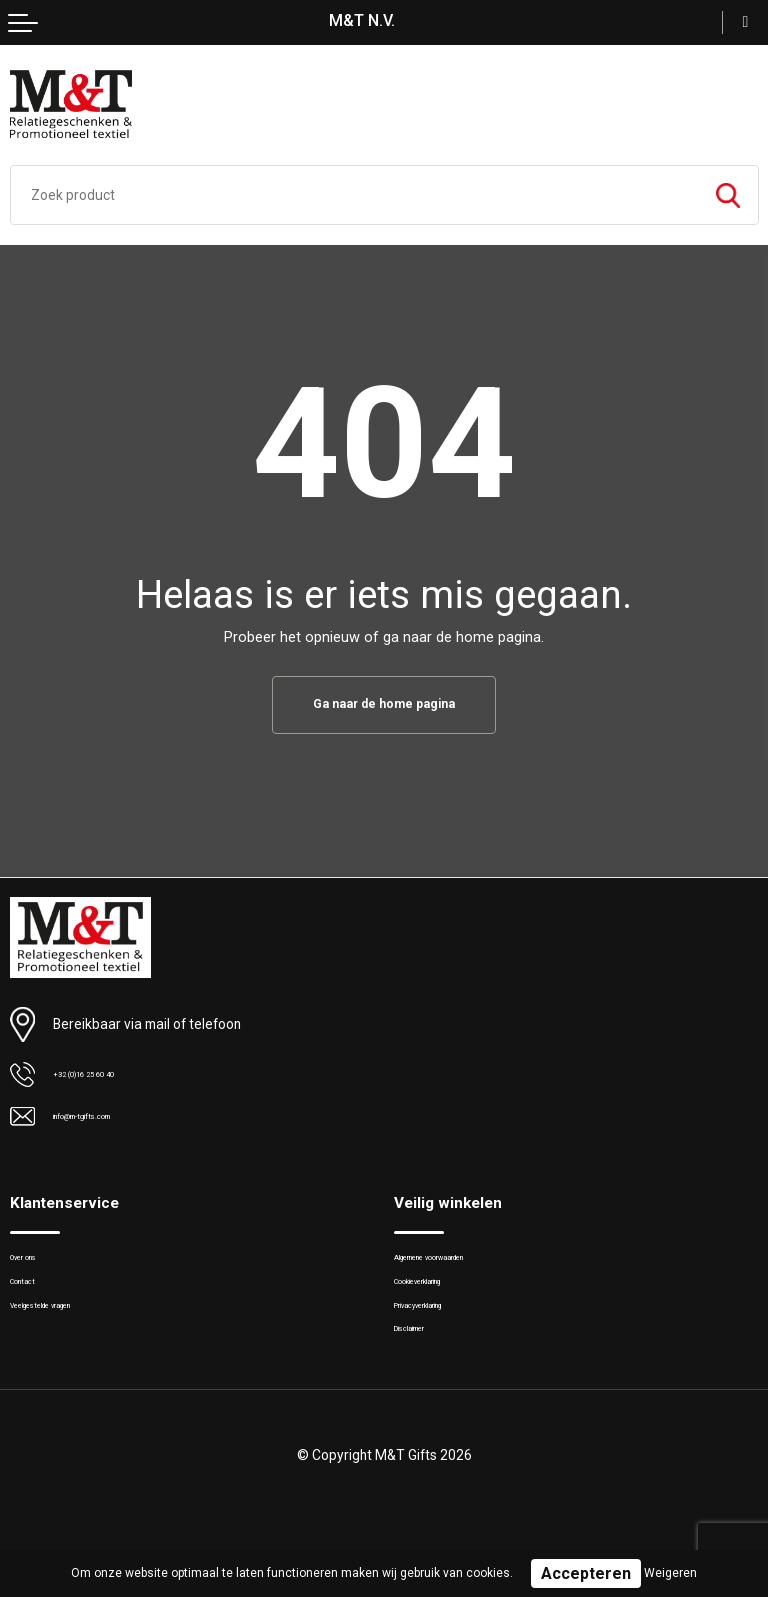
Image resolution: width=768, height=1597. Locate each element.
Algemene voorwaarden (463, 1266)
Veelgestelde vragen (69, 1329)
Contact (33, 1297)
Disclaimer (424, 1361)
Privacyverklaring (442, 1329)
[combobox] (354, 195)
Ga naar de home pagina (384, 706)
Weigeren (670, 1573)
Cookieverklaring (443, 1297)
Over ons (35, 1266)
